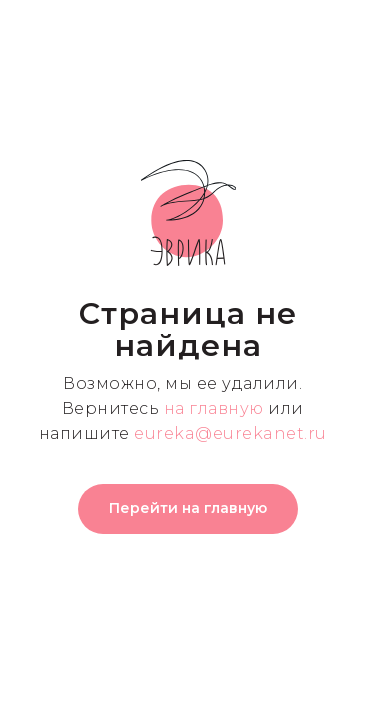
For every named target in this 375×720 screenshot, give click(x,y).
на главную (214, 408)
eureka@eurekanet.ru (230, 433)
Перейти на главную (188, 508)
